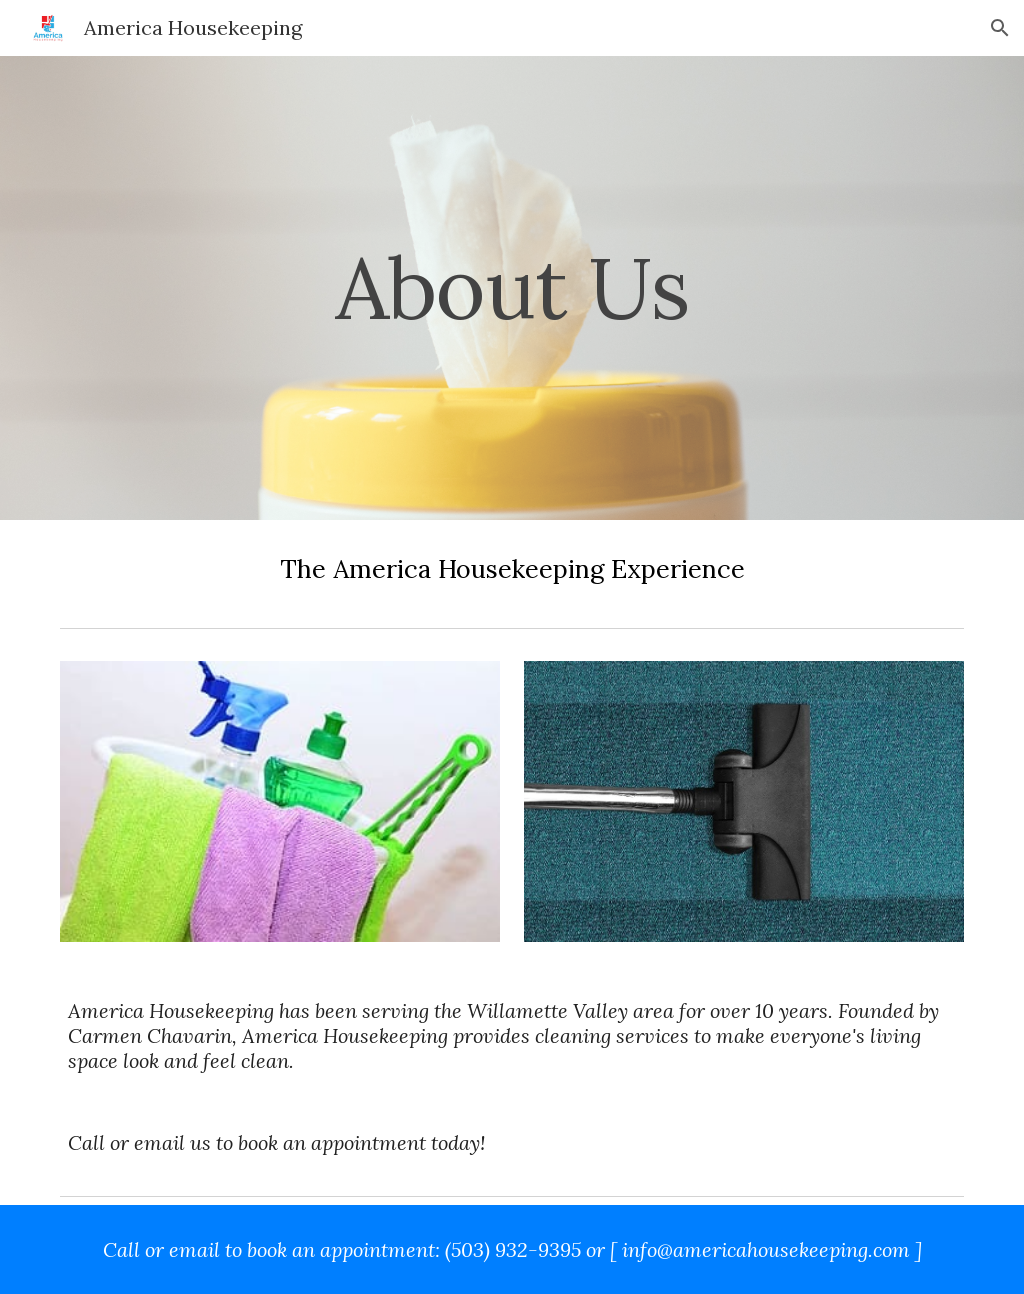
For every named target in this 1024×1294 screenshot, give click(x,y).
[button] (1000, 28)
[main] (511, 287)
